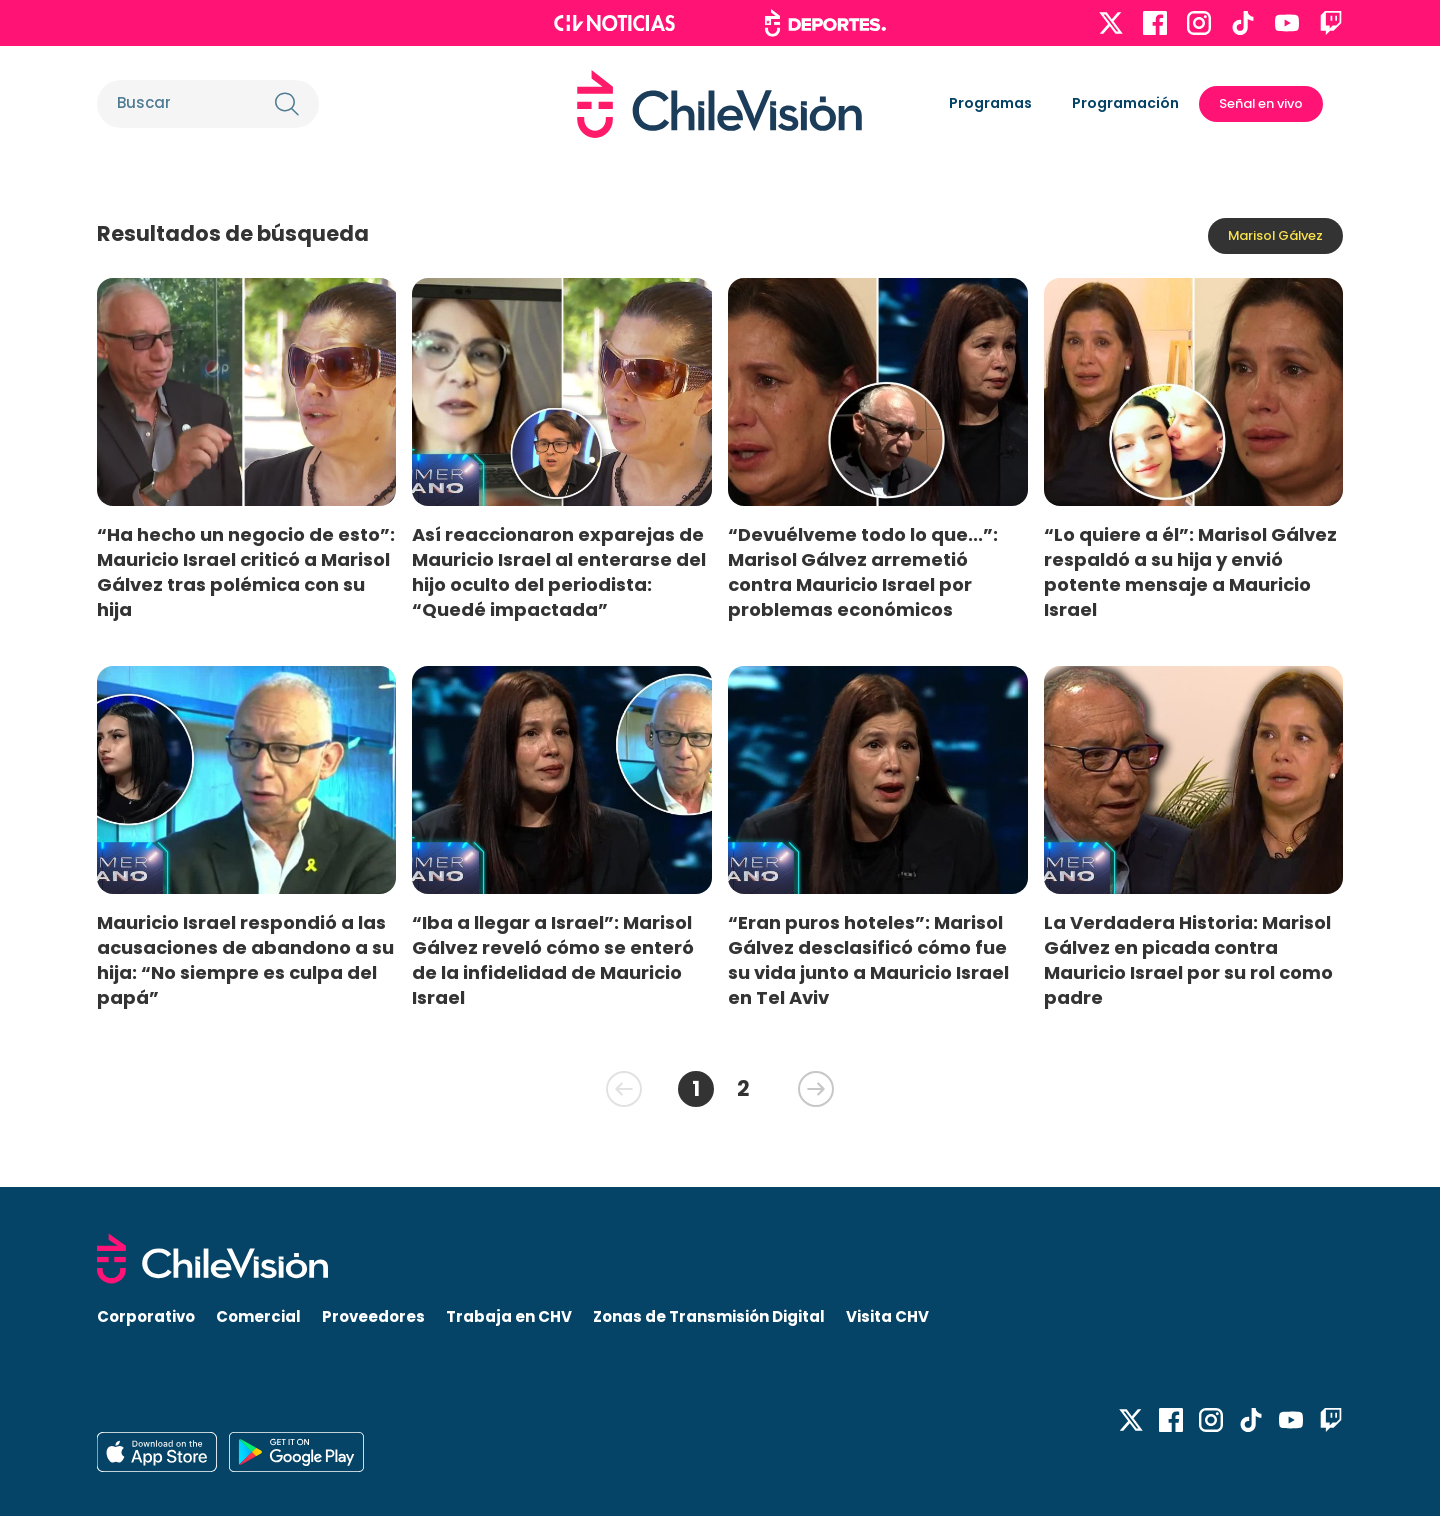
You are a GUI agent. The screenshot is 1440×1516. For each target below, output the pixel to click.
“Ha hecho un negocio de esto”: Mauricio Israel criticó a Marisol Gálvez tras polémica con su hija (246, 572)
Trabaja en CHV (509, 1316)
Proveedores (373, 1316)
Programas (990, 103)
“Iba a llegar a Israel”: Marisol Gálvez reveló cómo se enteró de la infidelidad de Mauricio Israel (553, 960)
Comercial (258, 1316)
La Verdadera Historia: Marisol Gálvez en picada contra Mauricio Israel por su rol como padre (1188, 960)
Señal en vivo (1261, 103)
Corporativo (146, 1316)
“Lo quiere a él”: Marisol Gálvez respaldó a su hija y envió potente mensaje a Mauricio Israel (1190, 572)
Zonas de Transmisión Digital (709, 1316)
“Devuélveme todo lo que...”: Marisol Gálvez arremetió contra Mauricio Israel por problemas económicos (863, 572)
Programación (1125, 103)
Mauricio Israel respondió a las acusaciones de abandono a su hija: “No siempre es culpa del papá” (245, 960)
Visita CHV (887, 1316)
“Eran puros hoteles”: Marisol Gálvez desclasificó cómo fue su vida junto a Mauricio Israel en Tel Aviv (868, 960)
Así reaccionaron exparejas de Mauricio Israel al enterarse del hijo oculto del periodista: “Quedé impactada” (559, 572)
